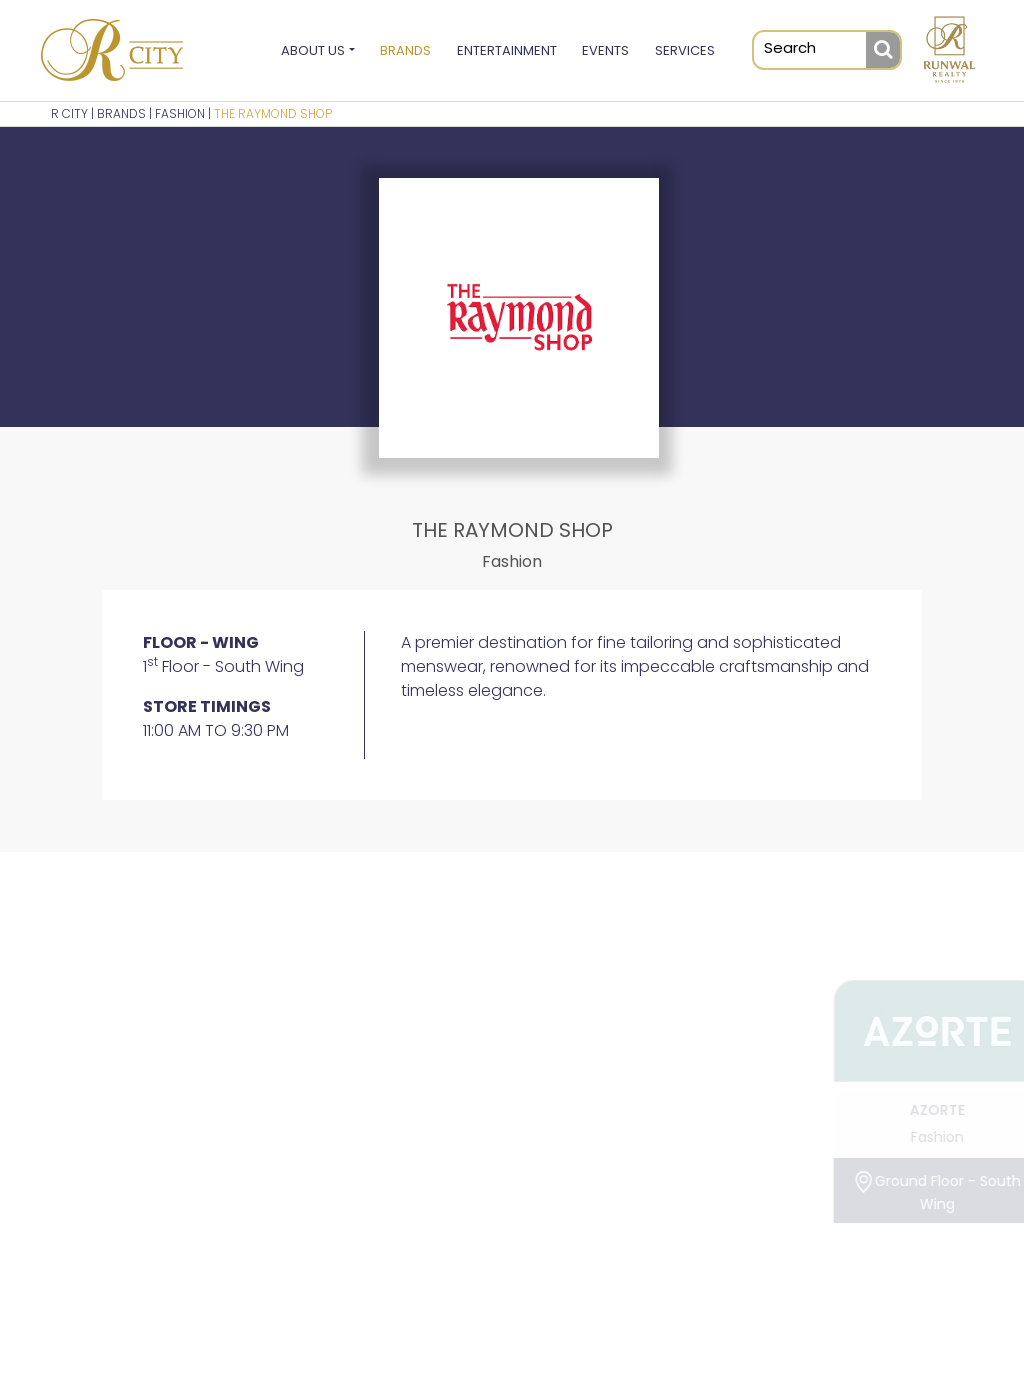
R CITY (69, 113)
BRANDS (121, 113)
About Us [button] (313, 50)
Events (605, 50)
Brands (405, 50)
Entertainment (507, 50)
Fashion (180, 113)
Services (685, 50)
